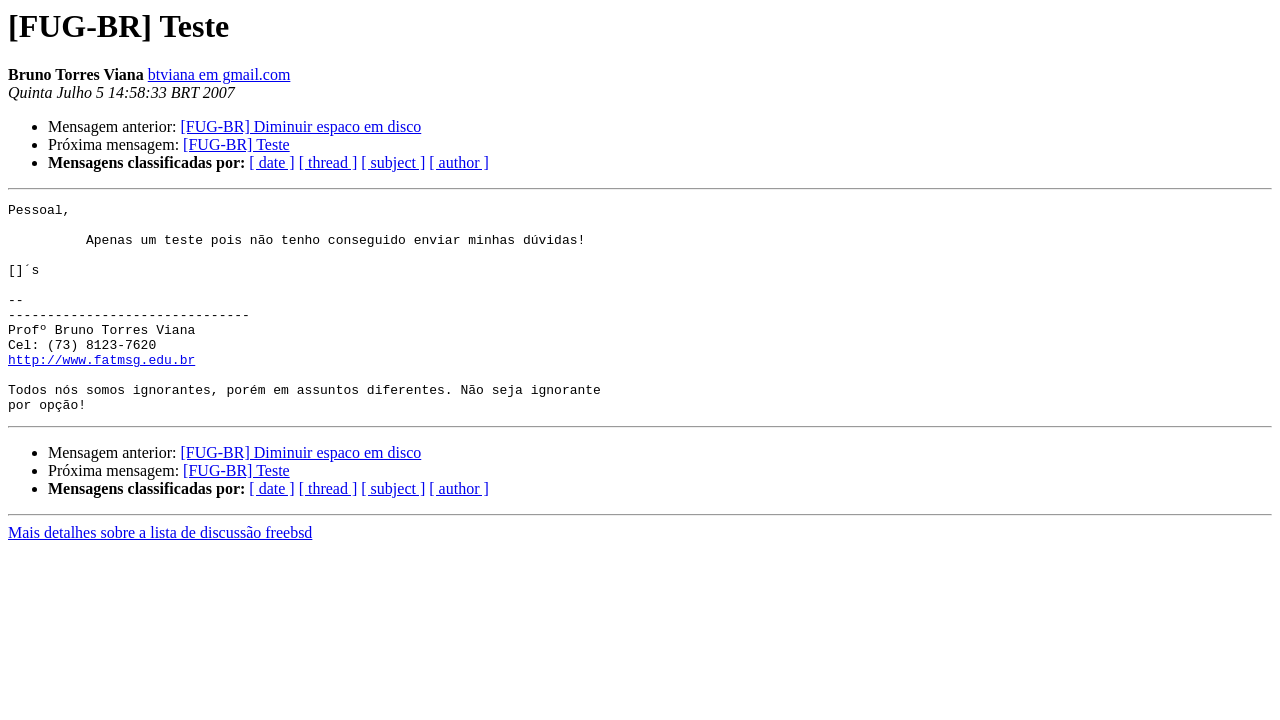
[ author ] (459, 162)
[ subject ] (393, 162)
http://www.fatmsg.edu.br (101, 392)
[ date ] (271, 162)
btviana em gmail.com (219, 74)
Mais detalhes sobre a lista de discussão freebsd (160, 574)
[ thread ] (328, 162)
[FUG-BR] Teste (236, 144)
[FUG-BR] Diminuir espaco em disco (300, 126)
